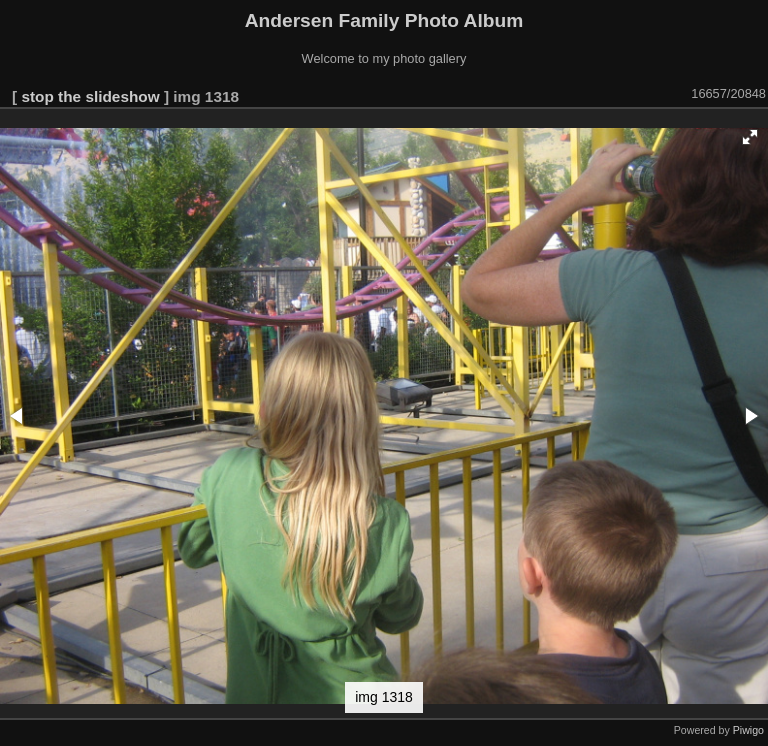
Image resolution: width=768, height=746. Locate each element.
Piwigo (748, 730)
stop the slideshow (90, 96)
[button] (750, 137)
